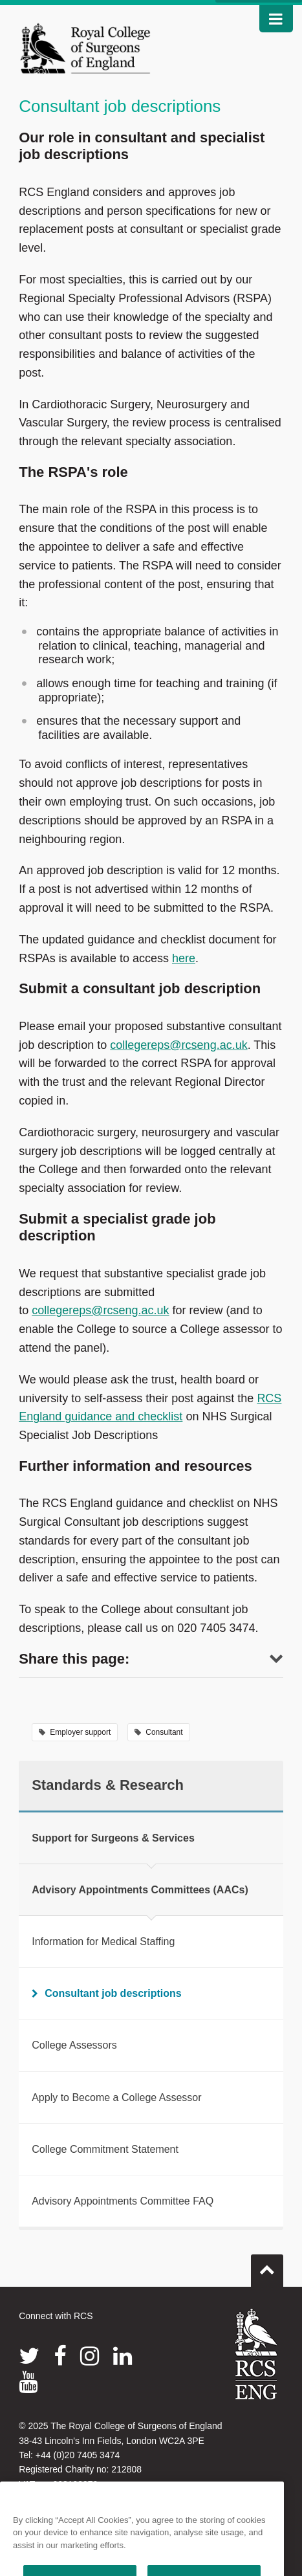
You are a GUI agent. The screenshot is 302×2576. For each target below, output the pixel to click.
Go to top (267, 2265)
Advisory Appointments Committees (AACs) (140, 1889)
